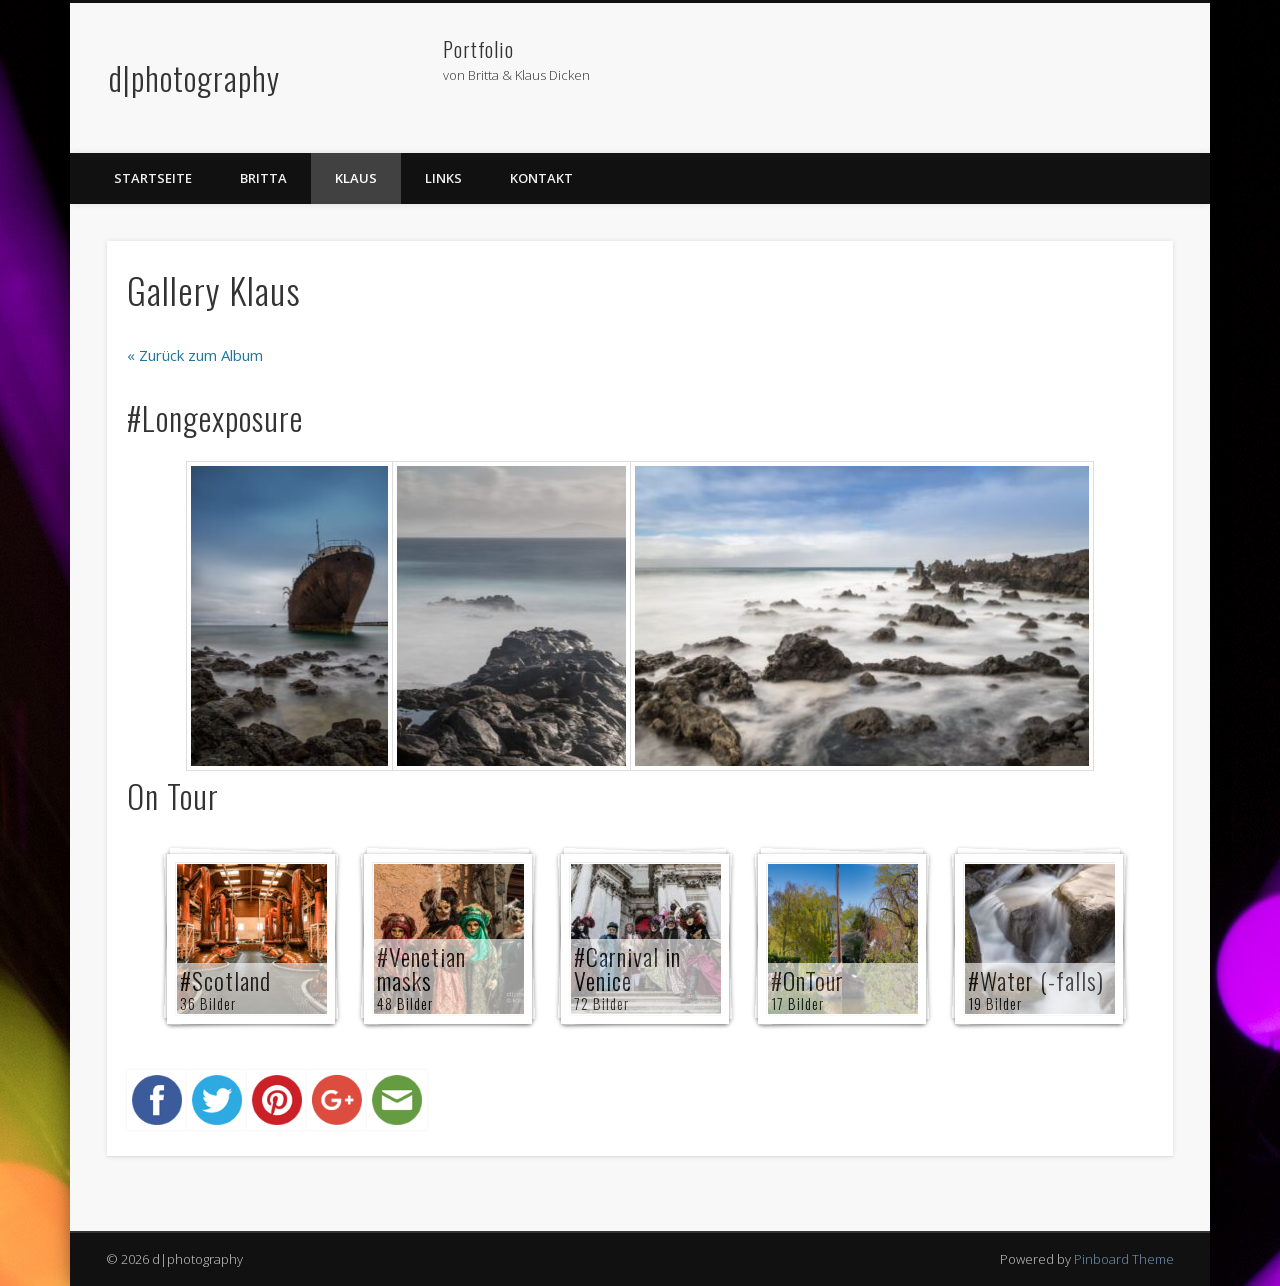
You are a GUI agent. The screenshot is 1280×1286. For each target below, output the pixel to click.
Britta (263, 178)
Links (443, 178)
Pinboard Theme (1124, 1259)
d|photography (194, 77)
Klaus (356, 178)
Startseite (153, 178)
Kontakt (541, 178)
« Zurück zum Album (195, 355)
